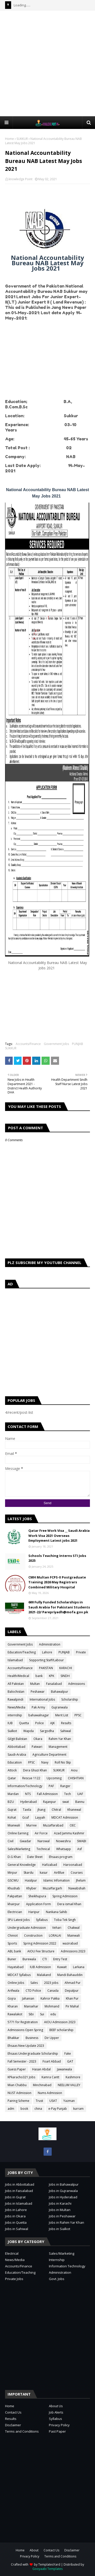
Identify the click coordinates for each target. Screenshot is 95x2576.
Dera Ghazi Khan (35, 1770)
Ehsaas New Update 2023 (26, 2045)
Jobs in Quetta (16, 2222)
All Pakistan (16, 1684)
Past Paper (57, 2431)
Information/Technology (25, 1786)
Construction (33, 1935)
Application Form (38, 1904)
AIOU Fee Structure (40, 1951)
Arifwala (13, 1990)
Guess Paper (17, 2069)
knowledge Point (20, 179)
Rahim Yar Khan (60, 1739)
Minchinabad (42, 2085)
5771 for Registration (23, 2022)
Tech (67, 1794)
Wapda (28, 1731)
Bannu (79, 1802)
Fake (67, 2053)
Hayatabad (16, 1967)
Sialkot (12, 1731)
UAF (80, 1794)
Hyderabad (28, 1802)
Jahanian (28, 1998)
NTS (28, 1794)
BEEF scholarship (61, 2030)
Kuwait (62, 1967)
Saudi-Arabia (17, 1754)
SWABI (81, 1841)
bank (39, 1676)
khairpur (14, 1904)
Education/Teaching (22, 1652)
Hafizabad (49, 1865)
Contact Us (13, 2412)
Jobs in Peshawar (62, 2216)
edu (53, 2014)
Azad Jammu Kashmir (69, 1833)
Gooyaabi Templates (47, 2569)
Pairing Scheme (18, 2101)
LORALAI (55, 1935)
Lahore (47, 1652)
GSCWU (13, 1880)
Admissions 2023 (73, 1951)
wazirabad (70, 1943)
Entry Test (60, 1959)
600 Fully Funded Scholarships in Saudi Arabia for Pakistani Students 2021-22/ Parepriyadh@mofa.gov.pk (59, 1607)
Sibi (31, 2014)
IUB (10, 1723)
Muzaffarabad (53, 1825)
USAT (53, 2101)
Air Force (41, 1833)
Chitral (56, 1809)
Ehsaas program (60, 1857)
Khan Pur (72, 1998)
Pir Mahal (72, 2006)
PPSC (78, 1715)
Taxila (27, 1809)
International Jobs (42, 1699)
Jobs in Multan (59, 2209)
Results (66, 1723)
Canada (53, 1990)
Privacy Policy (59, 2425)
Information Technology (67, 2266)
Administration (49, 1644)
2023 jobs (51, 1983)
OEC (73, 1825)
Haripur (34, 1912)
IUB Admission (40, 1967)
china (38, 2108)
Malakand (44, 1975)
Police (39, 1723)
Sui (42, 2014)
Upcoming (54, 1778)
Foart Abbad (52, 2061)
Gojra (12, 1998)
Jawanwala (64, 2069)
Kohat (12, 1817)
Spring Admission (65, 1896)
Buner (12, 1959)
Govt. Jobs (56, 2278)
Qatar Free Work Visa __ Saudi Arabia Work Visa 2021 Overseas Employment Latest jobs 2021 (59, 1535)
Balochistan (16, 1691)
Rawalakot (15, 2014)
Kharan (13, 2006)
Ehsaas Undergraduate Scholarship (33, 2053)
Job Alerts (56, 2412)
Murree (31, 1825)
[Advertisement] (47, 63)
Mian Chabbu (17, 2085)
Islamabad (15, 1660)
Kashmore (73, 2077)
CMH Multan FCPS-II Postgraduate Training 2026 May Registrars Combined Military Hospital (57, 1582)
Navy (44, 1762)
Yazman (69, 2101)
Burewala (29, 1959)
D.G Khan (14, 1857)
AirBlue (59, 1872)
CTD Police (33, 1990)
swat (65, 1802)
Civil (10, 1841)
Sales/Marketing (19, 1849)
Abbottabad (16, 1746)
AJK (52, 1723)
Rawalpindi (15, 1699)
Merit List (61, 1715)
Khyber (31, 1888)
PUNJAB (77, 1044)
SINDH (65, 1676)
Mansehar (31, 2006)
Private (81, 1652)
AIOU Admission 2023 (59, 2022)
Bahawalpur (59, 1691)
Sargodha (47, 1731)
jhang (41, 1809)
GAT (70, 2061)
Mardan (13, 1794)
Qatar (12, 1778)
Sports (12, 1943)
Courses (77, 1872)
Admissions (76, 1684)
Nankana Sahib (56, 1912)
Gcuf (25, 1817)
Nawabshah (76, 1888)
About (34, 2550)
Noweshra (63, 1841)
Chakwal (74, 1927)
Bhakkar (13, 2038)
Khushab (14, 1888)
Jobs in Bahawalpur (64, 2184)
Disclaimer (13, 2425)
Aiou (74, 1770)
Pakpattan (15, 1896)
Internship (57, 2259)
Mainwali (73, 1935)
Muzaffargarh (52, 1888)
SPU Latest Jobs (19, 1920)
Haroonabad (72, 1865)
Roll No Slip (63, 1762)
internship (15, 1715)
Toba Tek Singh (65, 1920)
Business (32, 2038)
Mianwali (14, 1825)
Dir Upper (52, 2038)
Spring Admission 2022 (39, 1943)
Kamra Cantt (50, 2077)
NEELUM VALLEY (69, 2085)
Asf (79, 1849)
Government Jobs (56, 1044)
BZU (11, 1802)
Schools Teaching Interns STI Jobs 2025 (57, 1558)
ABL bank (14, 1951)
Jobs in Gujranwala (63, 2190)
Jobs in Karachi (60, 2203)
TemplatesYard (49, 2564)
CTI (44, 1959)
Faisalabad (54, 1684)
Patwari (37, 1746)
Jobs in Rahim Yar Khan (66, 2222)
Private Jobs (14, 2278)
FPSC (31, 1762)
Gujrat (12, 1809)
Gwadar (25, 1841)
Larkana (78, 1967)
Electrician (15, 1912)
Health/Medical (18, 1676)
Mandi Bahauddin (70, 1975)
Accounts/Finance (28, 1044)
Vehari (56, 1927)
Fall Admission (47, 1794)
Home (9, 139)
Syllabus (42, 1920)
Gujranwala (59, 1707)
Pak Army (38, 1707)
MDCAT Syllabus (19, 1975)
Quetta (24, 1723)
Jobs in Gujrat (15, 2197)
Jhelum (81, 1880)
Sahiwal (65, 1731)
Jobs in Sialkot (59, 2228)
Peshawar (38, 1691)
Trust (39, 2101)
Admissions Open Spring (25, 2030)
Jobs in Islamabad (18, 2203)
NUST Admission (19, 2093)
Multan (35, 1684)
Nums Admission (50, 2093)
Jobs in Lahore (16, 2209)
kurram (78, 2108)
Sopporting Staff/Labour (46, 1660)
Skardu (28, 1872)
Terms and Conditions (22, 2431)
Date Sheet (35, 1857)
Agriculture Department (49, 1754)
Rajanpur (49, 1802)
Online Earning (18, 1833)
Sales (34, 1983)
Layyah (40, 1817)
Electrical (11, 2253)
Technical (43, 1849)
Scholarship (69, 1699)
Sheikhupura (37, 1896)
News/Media (16, 1707)
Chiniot (13, 1935)
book (24, 2108)
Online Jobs (16, 1983)
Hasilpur (31, 1880)
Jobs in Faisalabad (19, 2190)
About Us (56, 2406)
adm (11, 2108)
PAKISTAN (46, 1668)
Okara (37, 1739)
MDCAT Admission (64, 1817)
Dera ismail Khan (69, 1904)
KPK (51, 1676)
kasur (44, 1872)
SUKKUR (22, 139)
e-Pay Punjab (57, 2108)
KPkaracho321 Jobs (21, 2077)
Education (15, 1762)
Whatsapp (63, 1849)
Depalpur (72, 1990)
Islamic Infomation (56, 1880)
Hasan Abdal (41, 2069)
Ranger (65, 1786)
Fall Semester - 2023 (22, 2061)
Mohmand (52, 2006)
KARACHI (65, 1668)
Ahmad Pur (73, 1983)
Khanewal (74, 1809)
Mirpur (12, 1872)
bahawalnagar (38, 1715)
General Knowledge (22, 1865)
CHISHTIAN (76, 1778)
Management (58, 1746)
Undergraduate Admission (27, 1927)
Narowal (43, 1841)
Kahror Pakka (50, 1998)
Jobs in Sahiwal (16, 2228)
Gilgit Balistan (17, 1739)
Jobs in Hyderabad (63, 2197)
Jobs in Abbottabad (19, 2184)
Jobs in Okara (15, 2216)
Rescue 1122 (31, 1778)
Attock (12, 1770)
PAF (51, 1786)
